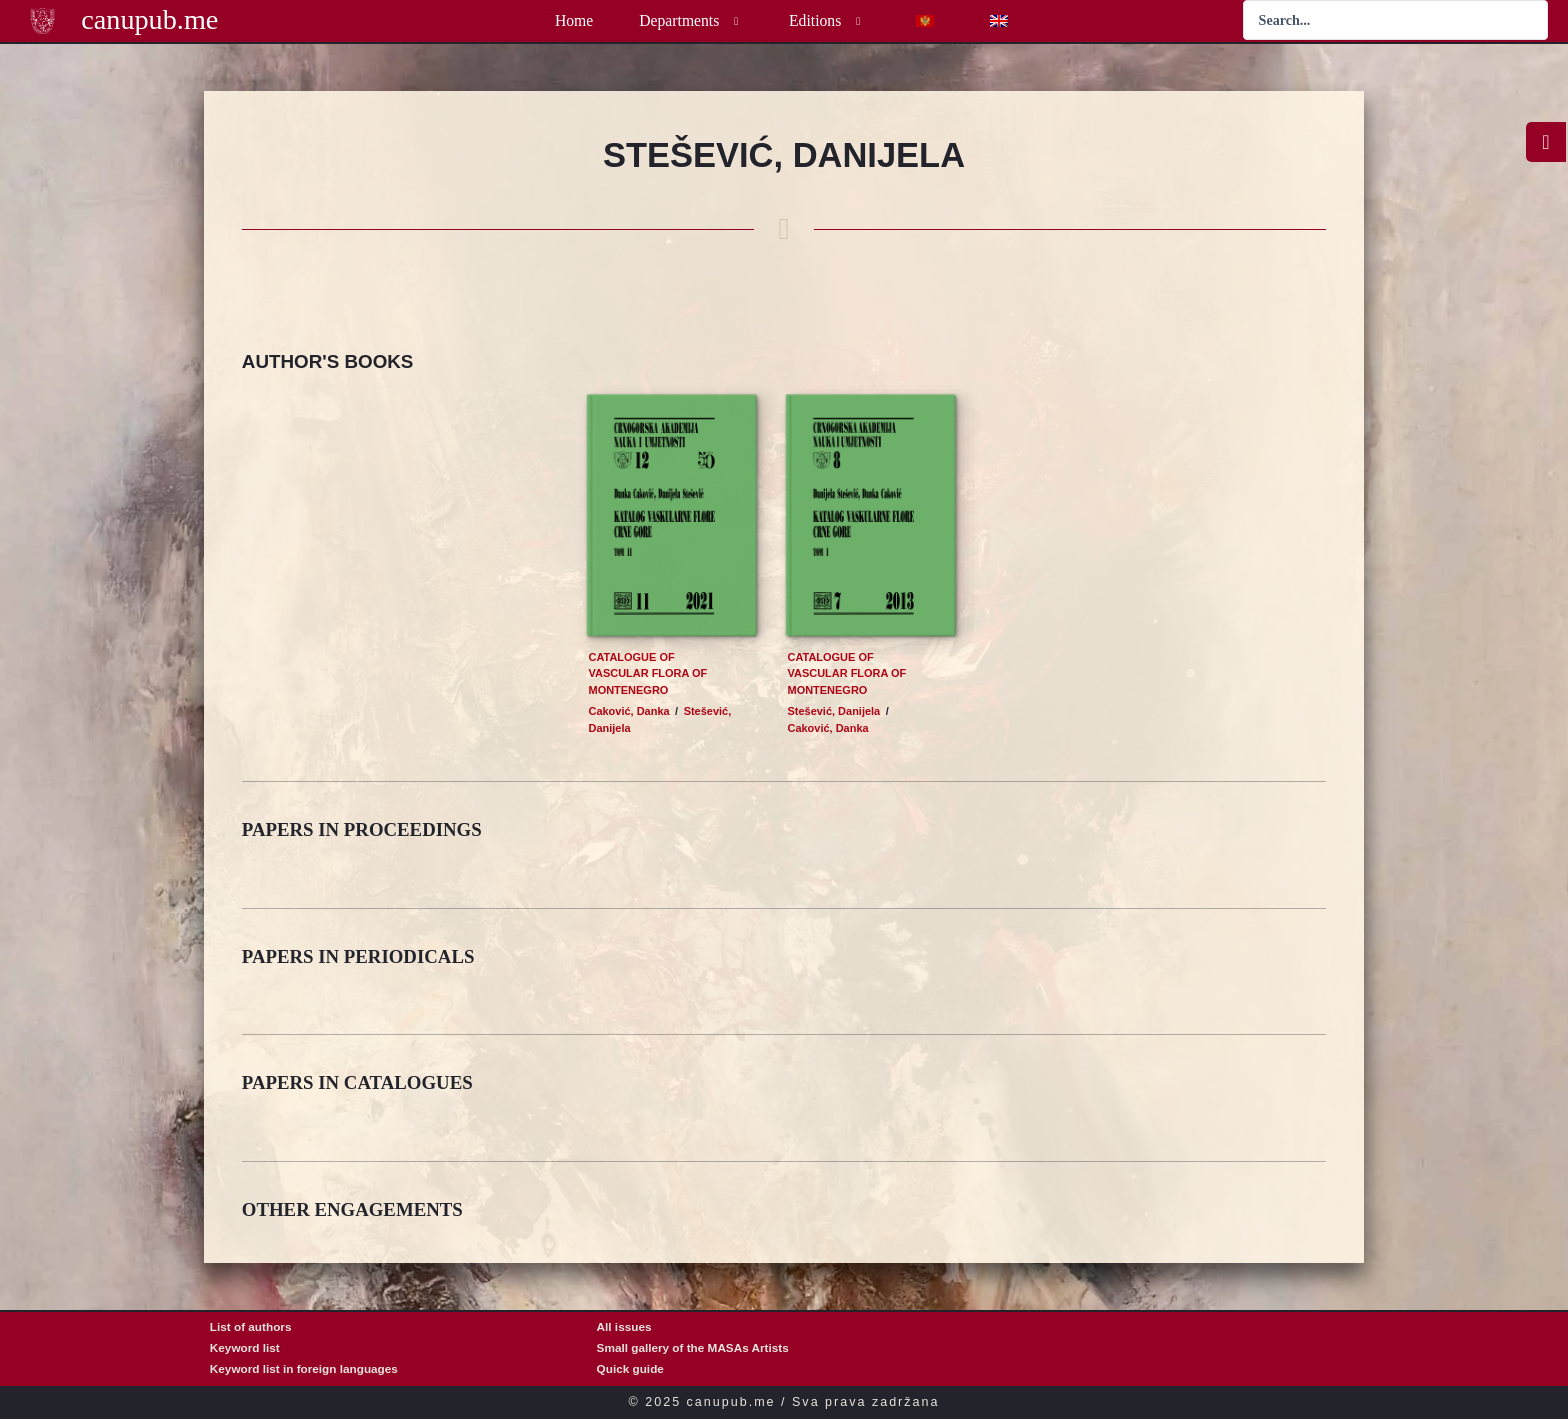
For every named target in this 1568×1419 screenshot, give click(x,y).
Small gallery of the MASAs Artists (693, 1347)
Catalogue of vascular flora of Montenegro (648, 673)
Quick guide (630, 1368)
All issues (624, 1326)
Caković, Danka (629, 711)
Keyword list (245, 1347)
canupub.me (149, 19)
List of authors (251, 1326)
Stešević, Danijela (834, 711)
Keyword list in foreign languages (304, 1368)
